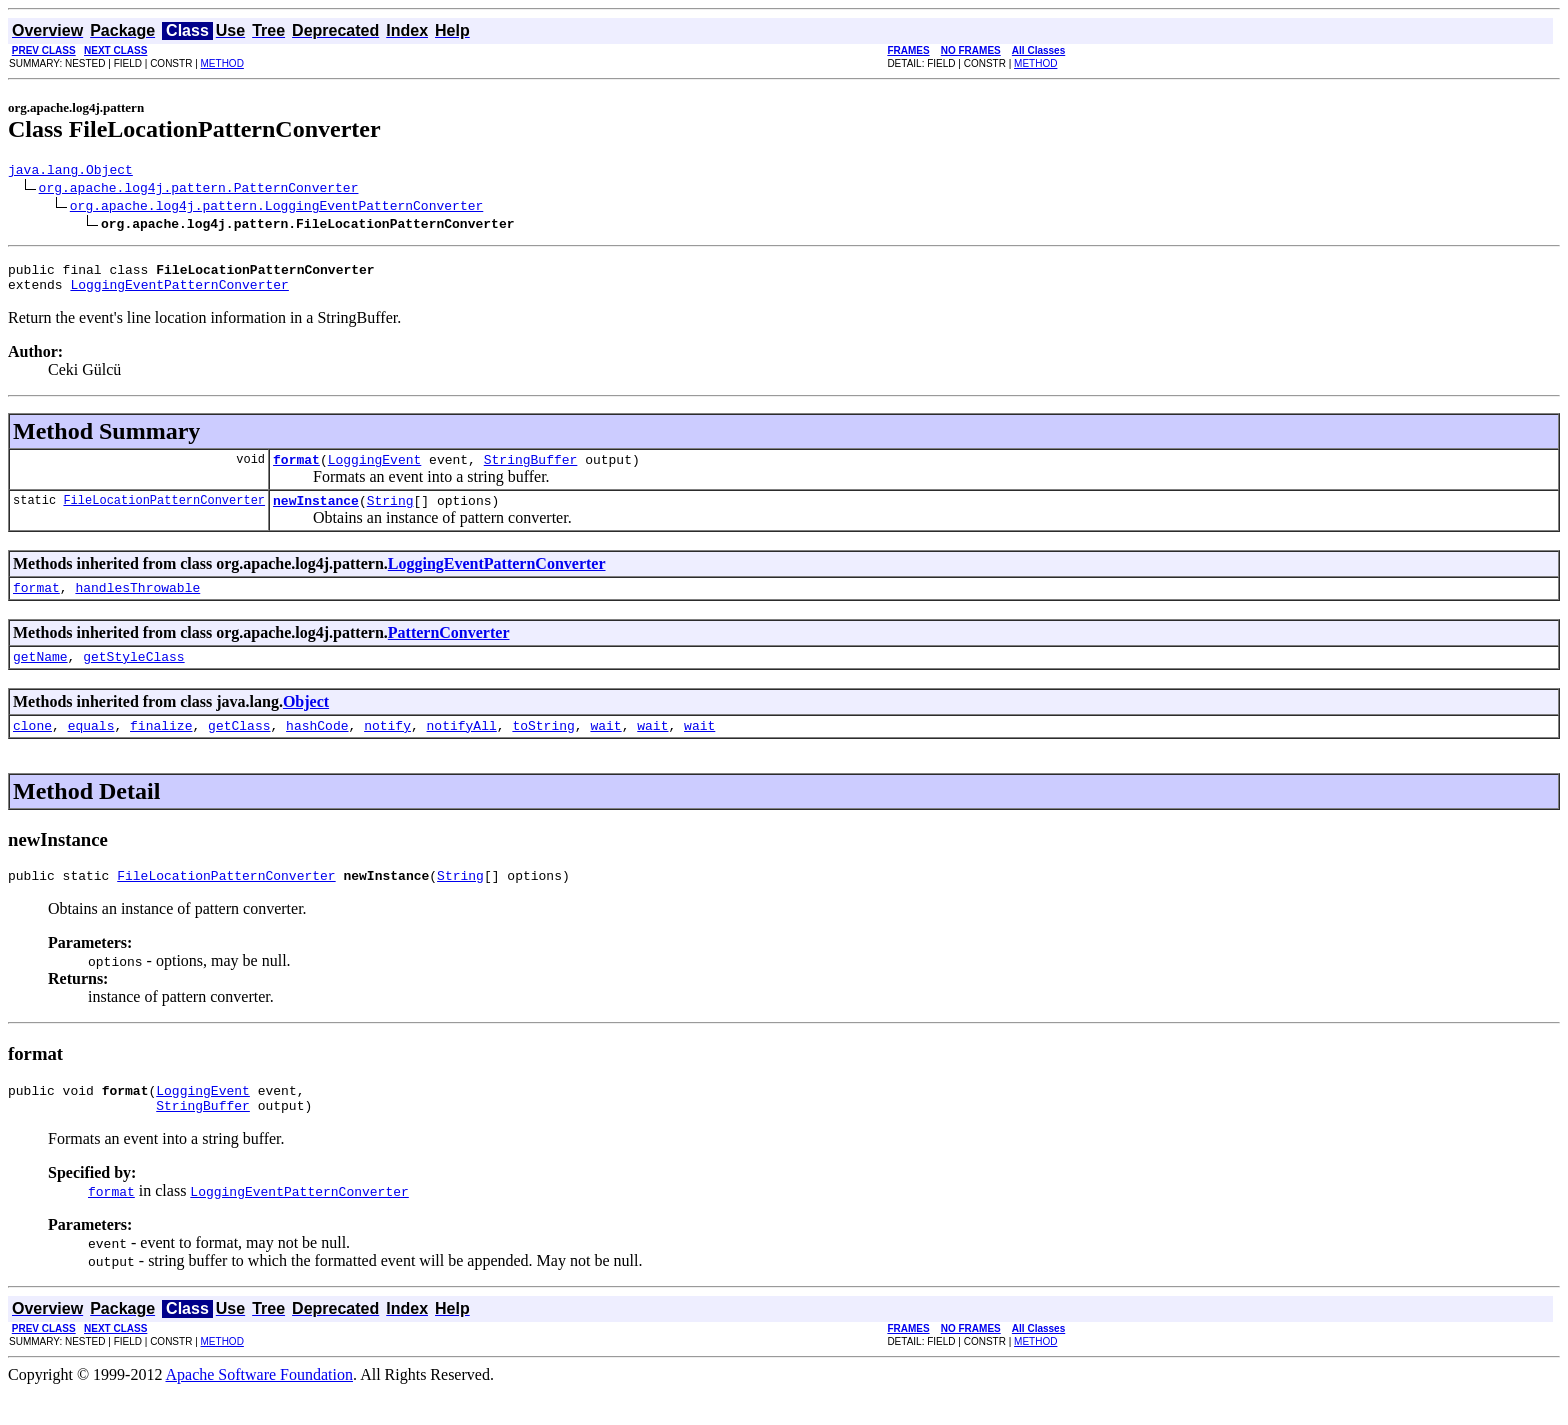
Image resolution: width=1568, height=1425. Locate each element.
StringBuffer (531, 471)
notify (387, 749)
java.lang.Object (70, 172)
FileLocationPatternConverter (164, 514)
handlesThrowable (137, 605)
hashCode (317, 749)
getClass (239, 749)
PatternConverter (449, 650)
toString (543, 749)
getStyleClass (133, 677)
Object (306, 722)
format (296, 471)
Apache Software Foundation (260, 1407)
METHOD (222, 63)
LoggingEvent (375, 471)
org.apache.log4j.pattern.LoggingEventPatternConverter (276, 208)
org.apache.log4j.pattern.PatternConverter (199, 190)
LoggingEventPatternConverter (179, 293)
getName (40, 677)
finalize (161, 749)
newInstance (316, 515)
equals (91, 749)
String (390, 515)
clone (32, 749)
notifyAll (462, 749)
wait (605, 749)
